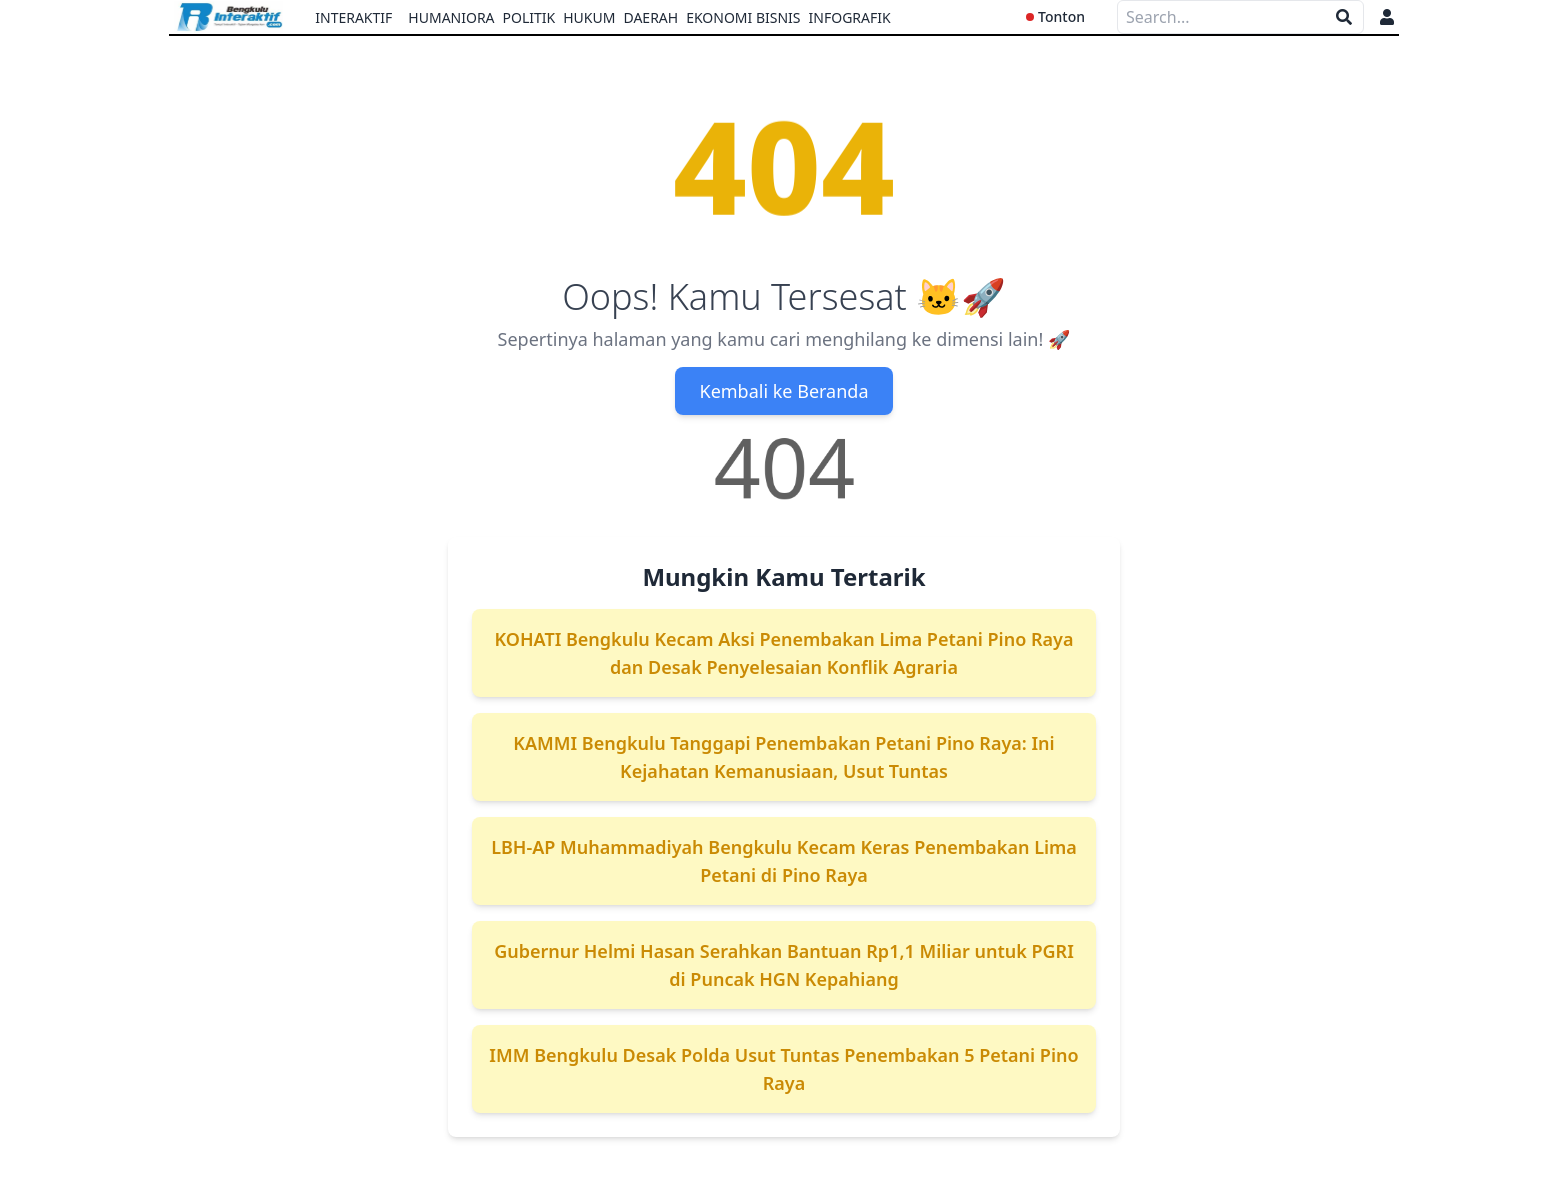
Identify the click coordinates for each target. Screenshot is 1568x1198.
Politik (529, 17)
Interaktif (353, 17)
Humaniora (451, 17)
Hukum (589, 17)
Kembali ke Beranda (783, 391)
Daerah (650, 17)
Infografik (850, 17)
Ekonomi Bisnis (743, 17)
